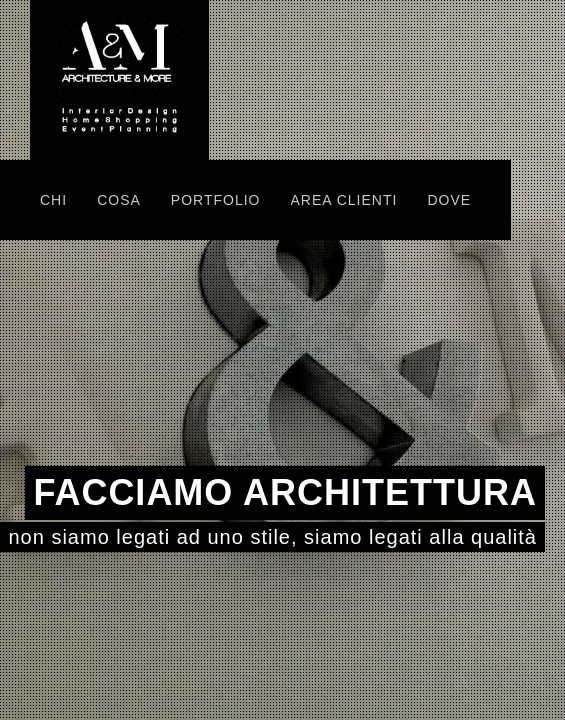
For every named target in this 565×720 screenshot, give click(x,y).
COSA (119, 200)
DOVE (449, 200)
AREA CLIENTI (343, 200)
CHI (53, 200)
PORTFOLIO (216, 200)
